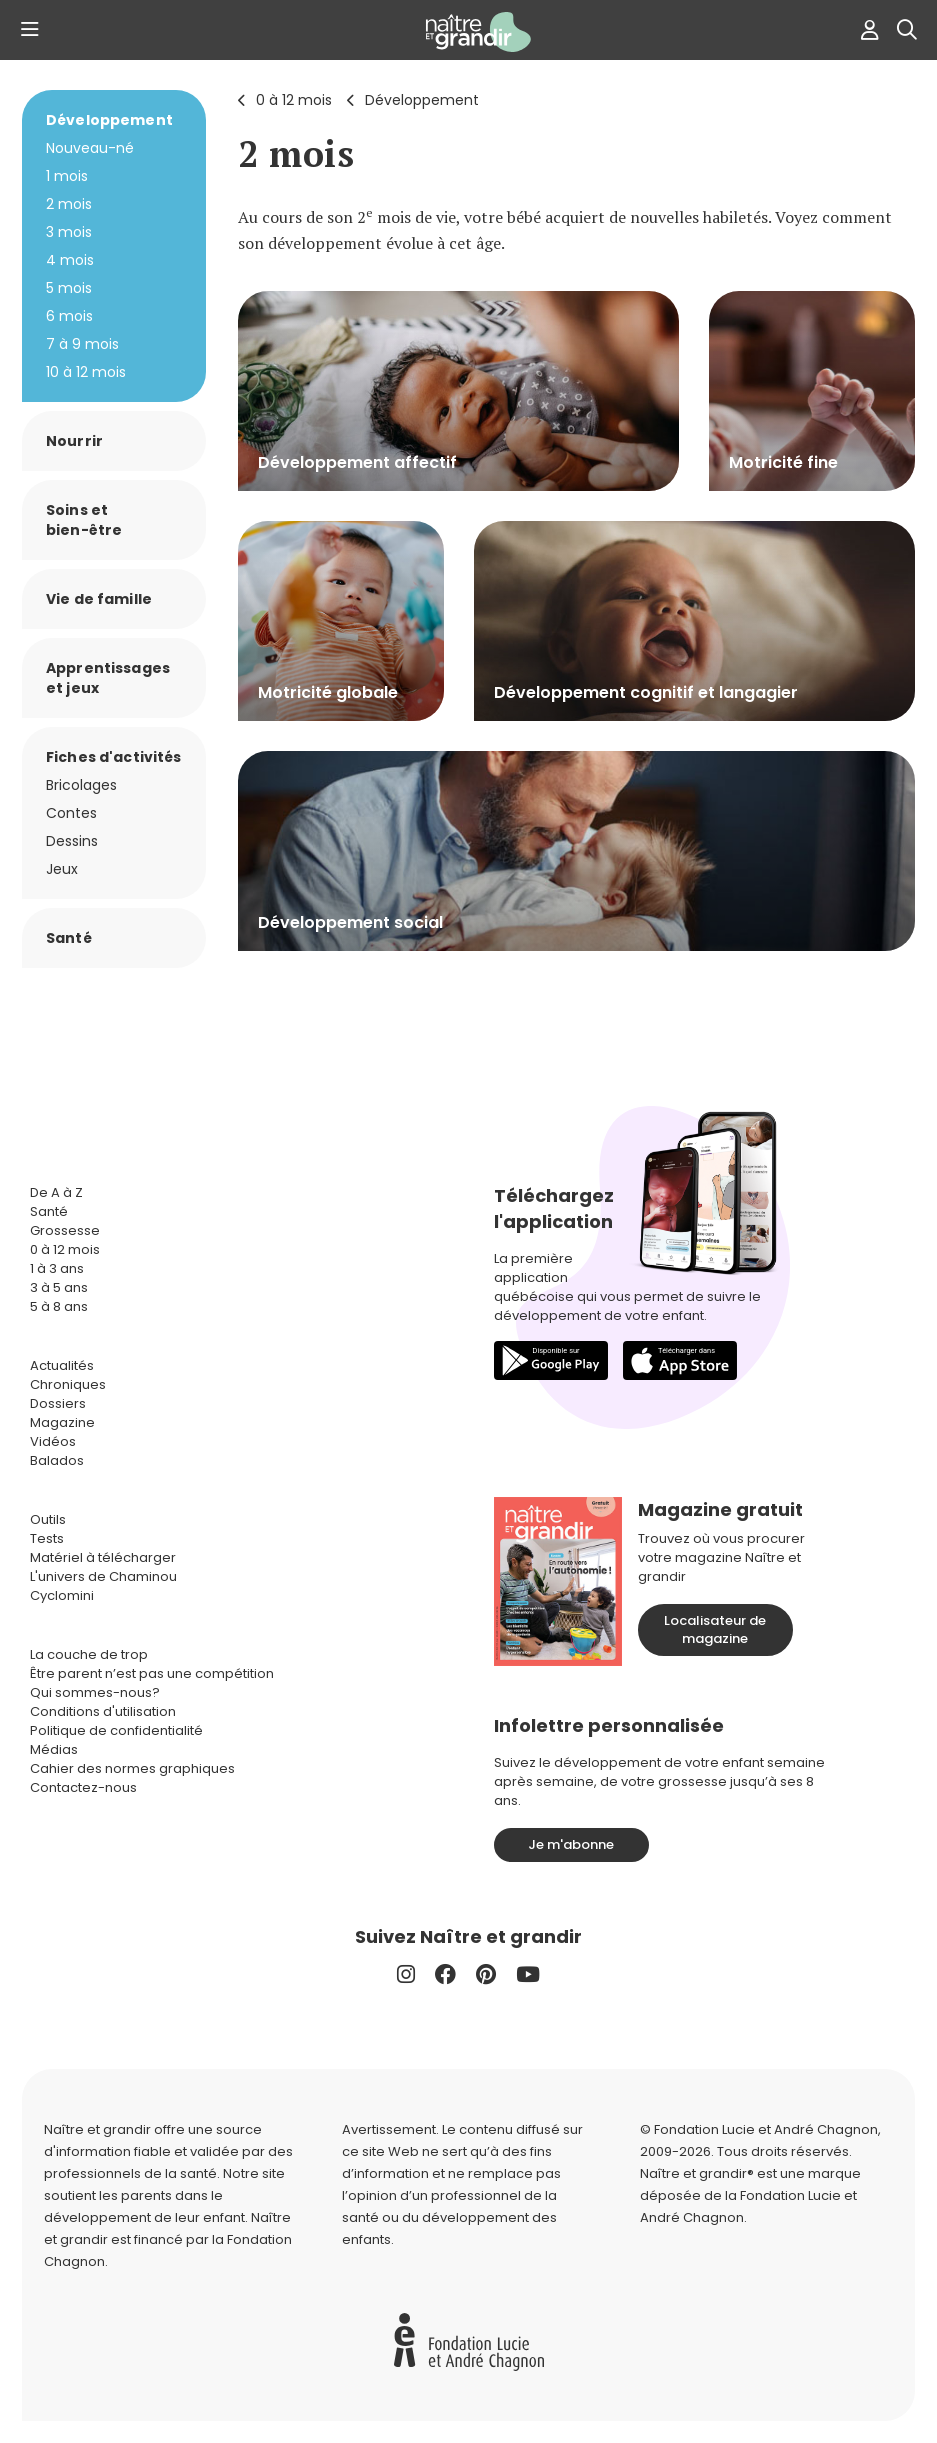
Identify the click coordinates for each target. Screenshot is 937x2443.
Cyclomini (62, 1595)
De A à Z (56, 1192)
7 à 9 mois (82, 344)
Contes (71, 813)
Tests (47, 1538)
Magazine (62, 1422)
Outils (48, 1519)
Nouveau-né (90, 148)
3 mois (69, 232)
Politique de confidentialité (116, 1730)
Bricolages (81, 785)
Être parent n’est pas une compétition (152, 1673)
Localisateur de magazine (715, 1629)
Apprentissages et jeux (108, 678)
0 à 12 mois (294, 100)
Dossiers (58, 1403)
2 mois (296, 153)
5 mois (69, 288)
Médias (54, 1749)
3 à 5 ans (59, 1287)
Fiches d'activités (114, 757)
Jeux (62, 869)
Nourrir (74, 441)
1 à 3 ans (57, 1268)
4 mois (70, 260)
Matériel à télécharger (103, 1557)
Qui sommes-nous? (95, 1692)
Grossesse (65, 1230)
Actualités (62, 1365)
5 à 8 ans (59, 1306)
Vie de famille (99, 599)
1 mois (67, 176)
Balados (57, 1460)
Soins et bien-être (84, 520)
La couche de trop (89, 1654)
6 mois (69, 316)
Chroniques (68, 1384)
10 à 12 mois (86, 372)
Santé (69, 938)
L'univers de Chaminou (103, 1576)
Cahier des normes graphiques (132, 1768)
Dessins (72, 841)
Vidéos (53, 1441)
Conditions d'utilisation (103, 1711)
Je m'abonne (571, 1844)
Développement (422, 100)
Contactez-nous (83, 1787)
